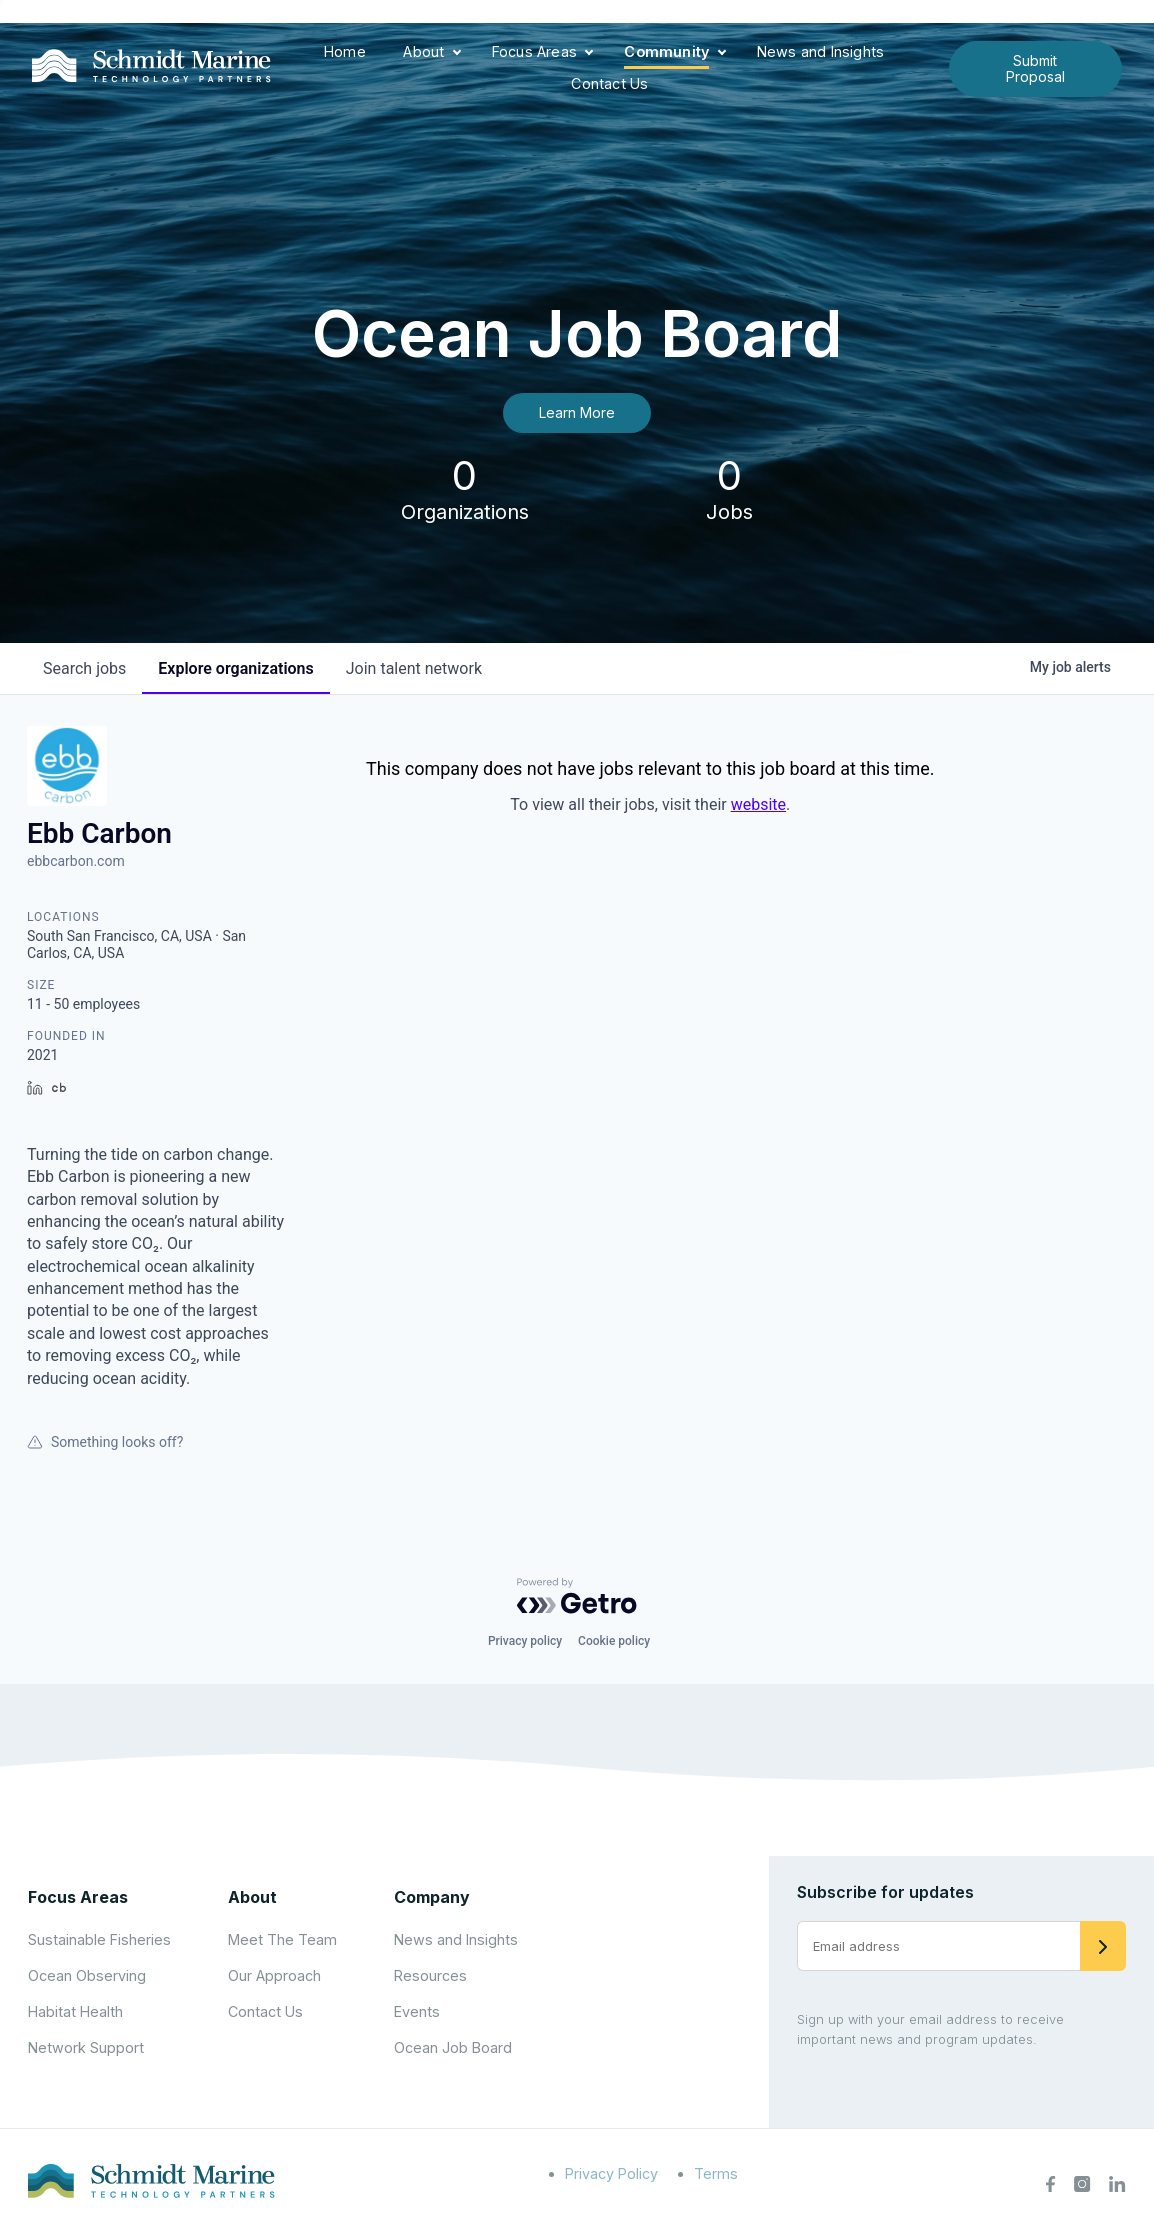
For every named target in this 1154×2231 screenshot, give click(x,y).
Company (432, 1897)
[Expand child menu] (457, 53)
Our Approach (274, 1975)
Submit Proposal (1035, 68)
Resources (430, 1975)
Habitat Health (75, 2011)
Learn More (577, 412)
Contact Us (609, 83)
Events (417, 2011)
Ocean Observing (87, 1975)
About (423, 51)
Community (666, 51)
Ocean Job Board (453, 2047)
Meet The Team (282, 1939)
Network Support (86, 2047)
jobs (84, 668)
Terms (716, 2173)
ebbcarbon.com (76, 861)
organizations (235, 668)
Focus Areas (534, 51)
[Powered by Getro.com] (577, 1596)
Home (345, 51)
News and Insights (820, 51)
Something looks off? (105, 1442)
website (758, 804)
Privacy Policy (611, 2173)
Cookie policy (614, 1641)
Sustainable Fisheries (99, 1939)
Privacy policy (525, 1641)
